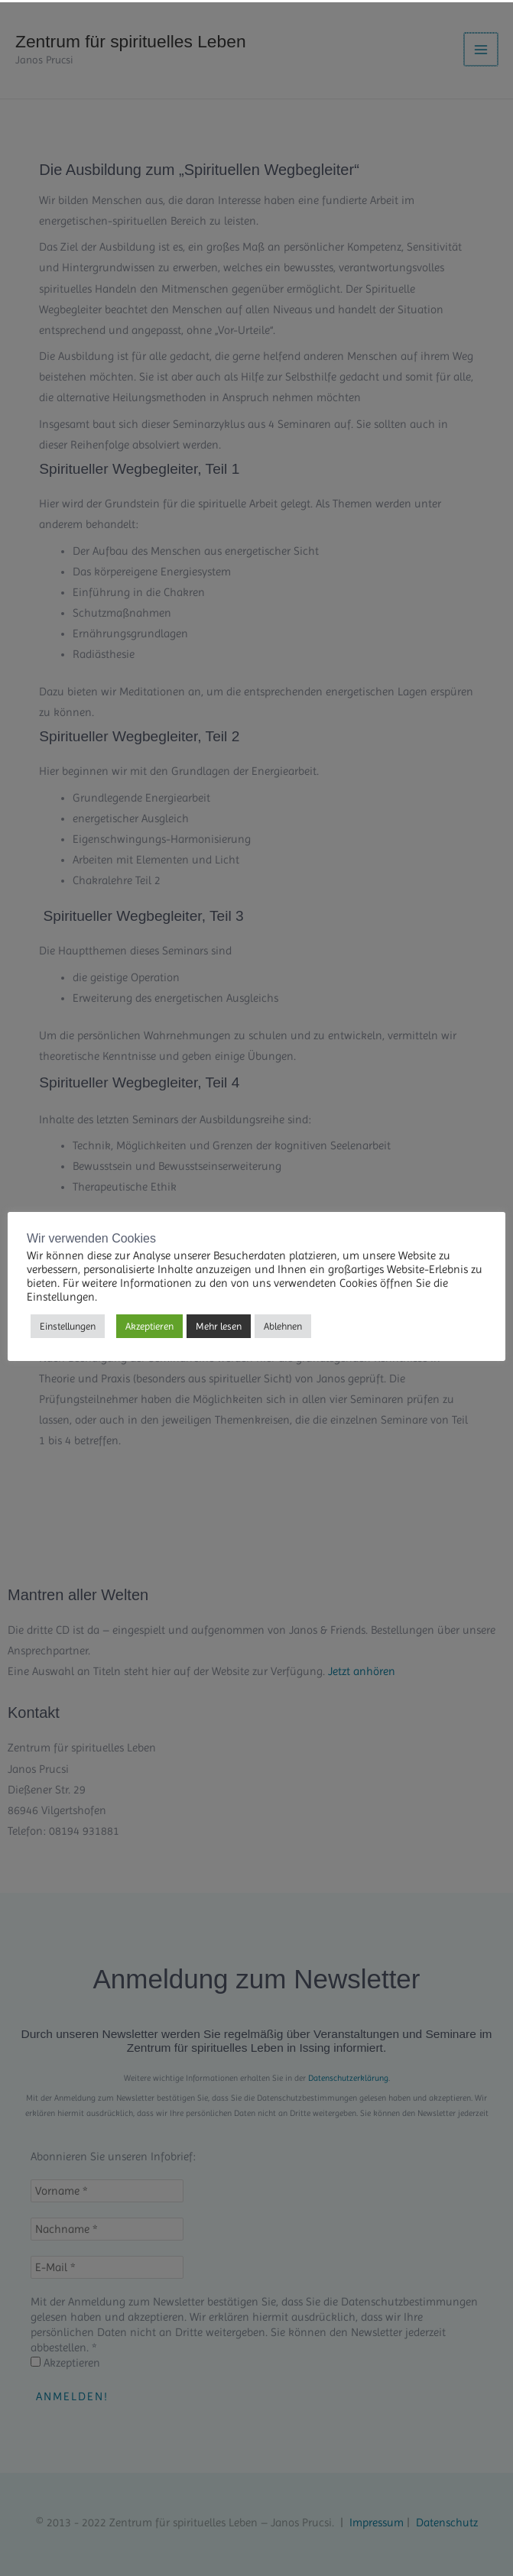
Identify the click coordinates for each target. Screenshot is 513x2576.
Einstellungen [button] (68, 1324)
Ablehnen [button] (283, 1324)
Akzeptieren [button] (149, 1324)
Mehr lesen (219, 1324)
